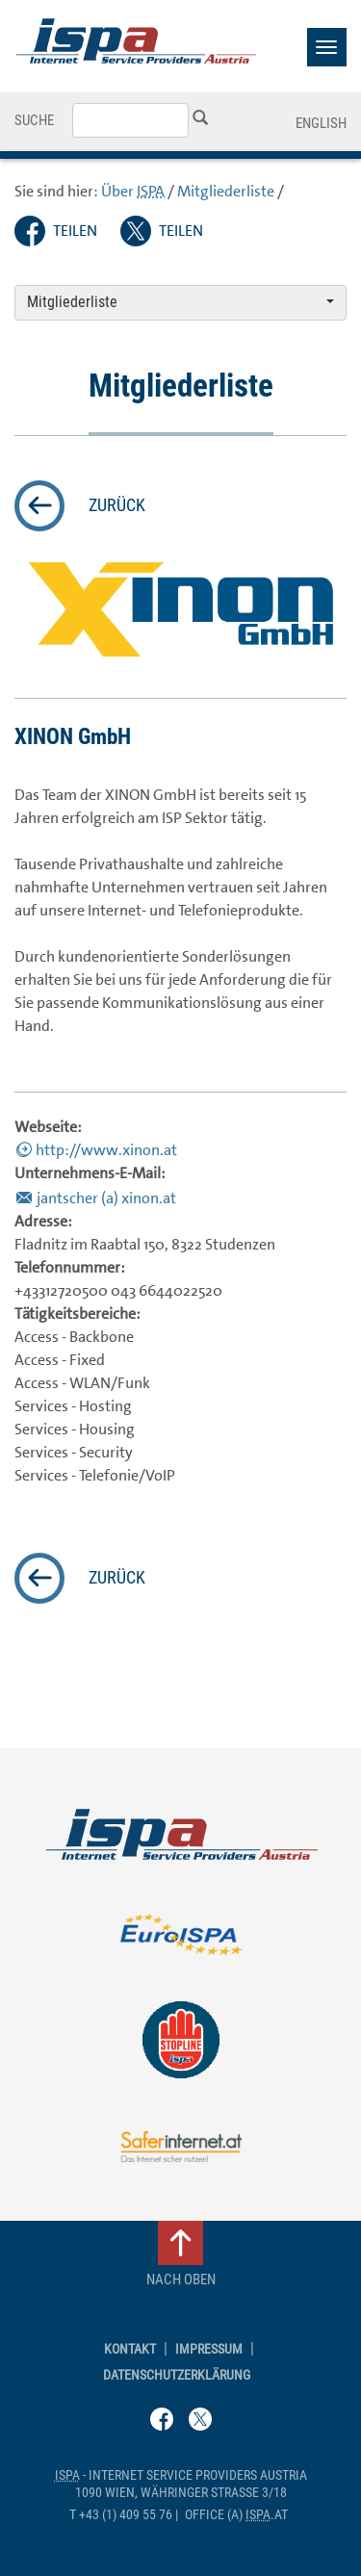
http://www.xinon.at (106, 1150)
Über (133, 191)
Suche (34, 120)
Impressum (209, 2349)
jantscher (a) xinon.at (106, 1198)
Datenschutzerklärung (176, 2375)
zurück (117, 505)
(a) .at (236, 2515)
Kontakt (130, 2349)
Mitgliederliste (225, 191)
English (321, 123)
